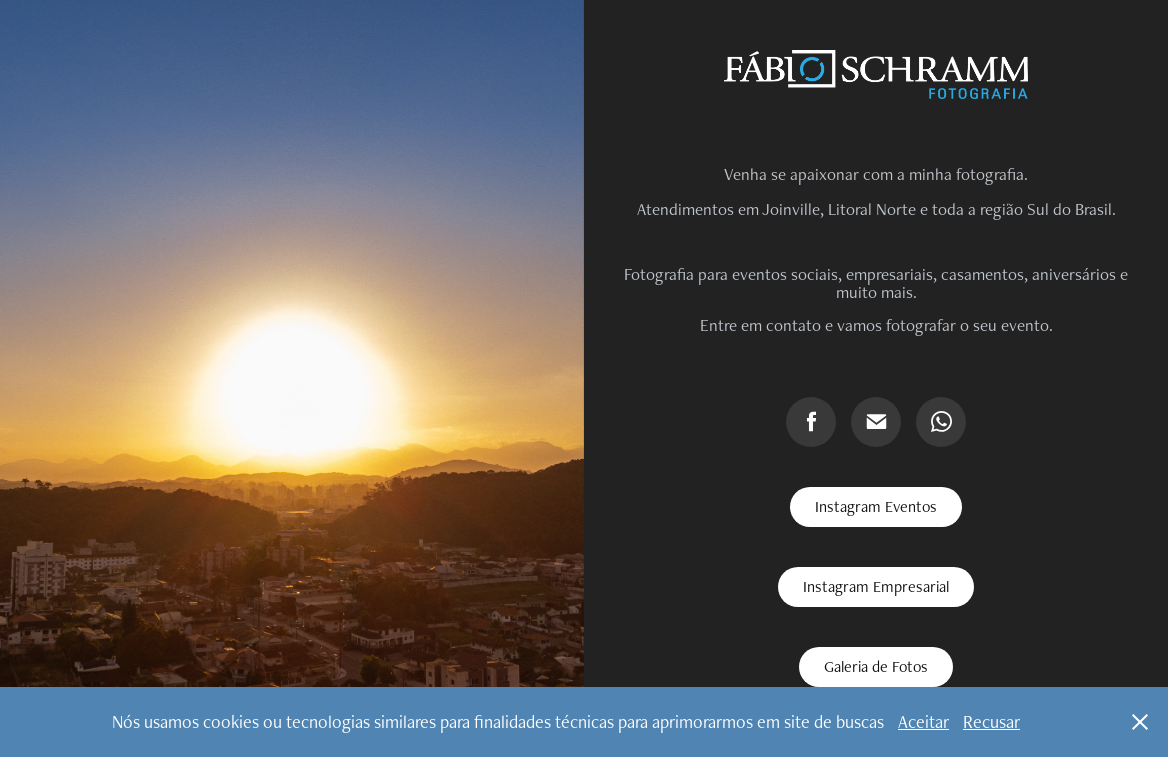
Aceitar (923, 721)
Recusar (991, 721)
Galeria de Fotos (876, 666)
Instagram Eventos (876, 506)
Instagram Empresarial (876, 586)
